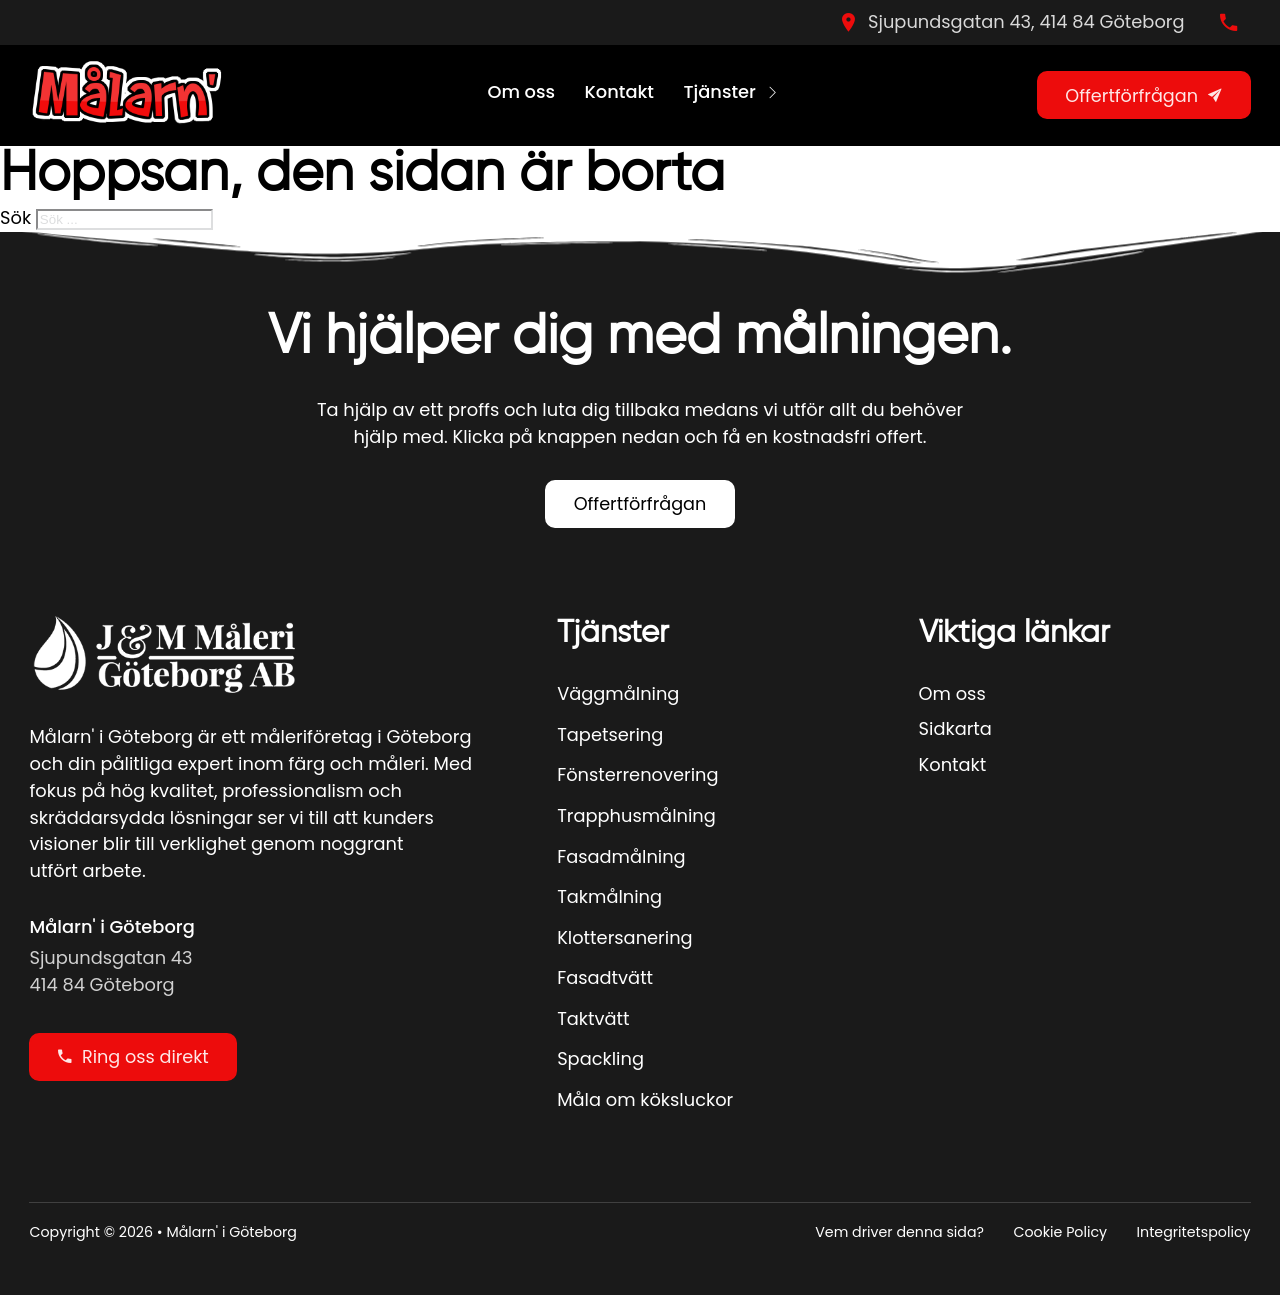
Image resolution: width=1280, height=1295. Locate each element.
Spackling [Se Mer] (600, 1058)
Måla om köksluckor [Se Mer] (645, 1099)
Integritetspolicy (1194, 1232)
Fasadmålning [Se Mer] (621, 856)
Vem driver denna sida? (899, 1232)
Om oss (521, 91)
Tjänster (719, 91)
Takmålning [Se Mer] (609, 896)
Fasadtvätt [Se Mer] (605, 977)
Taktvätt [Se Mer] (593, 1018)
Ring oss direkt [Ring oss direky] (133, 1056)
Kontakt (619, 91)
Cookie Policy (1061, 1232)
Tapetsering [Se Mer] (610, 734)
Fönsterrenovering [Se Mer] (637, 774)
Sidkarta (955, 728)
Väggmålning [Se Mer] (618, 693)
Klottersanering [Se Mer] (624, 937)
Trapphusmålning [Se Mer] (636, 815)
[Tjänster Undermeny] (772, 95)
